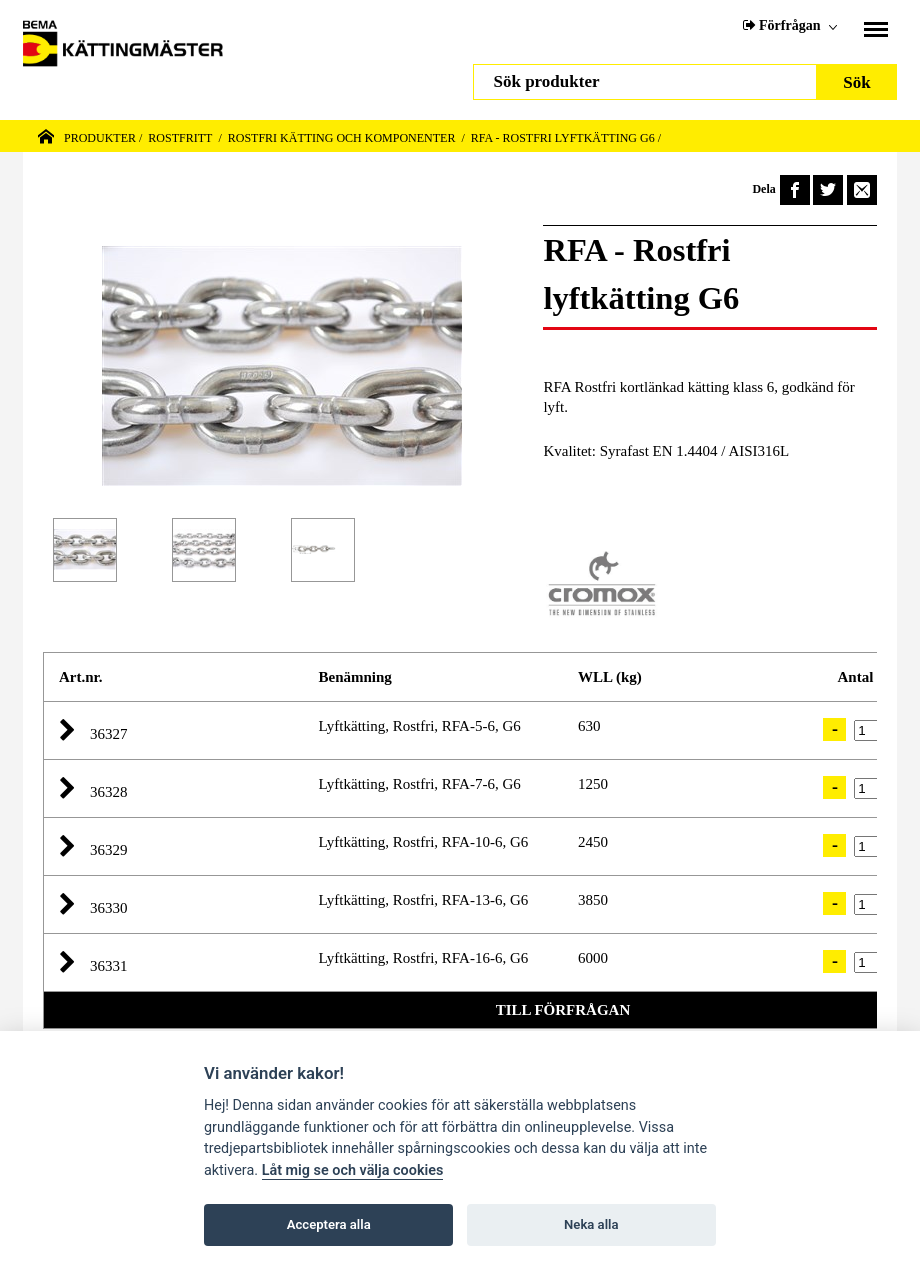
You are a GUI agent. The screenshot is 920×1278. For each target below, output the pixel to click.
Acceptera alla (329, 1224)
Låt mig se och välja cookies (353, 1170)
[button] (74, 731)
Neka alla (591, 1224)
